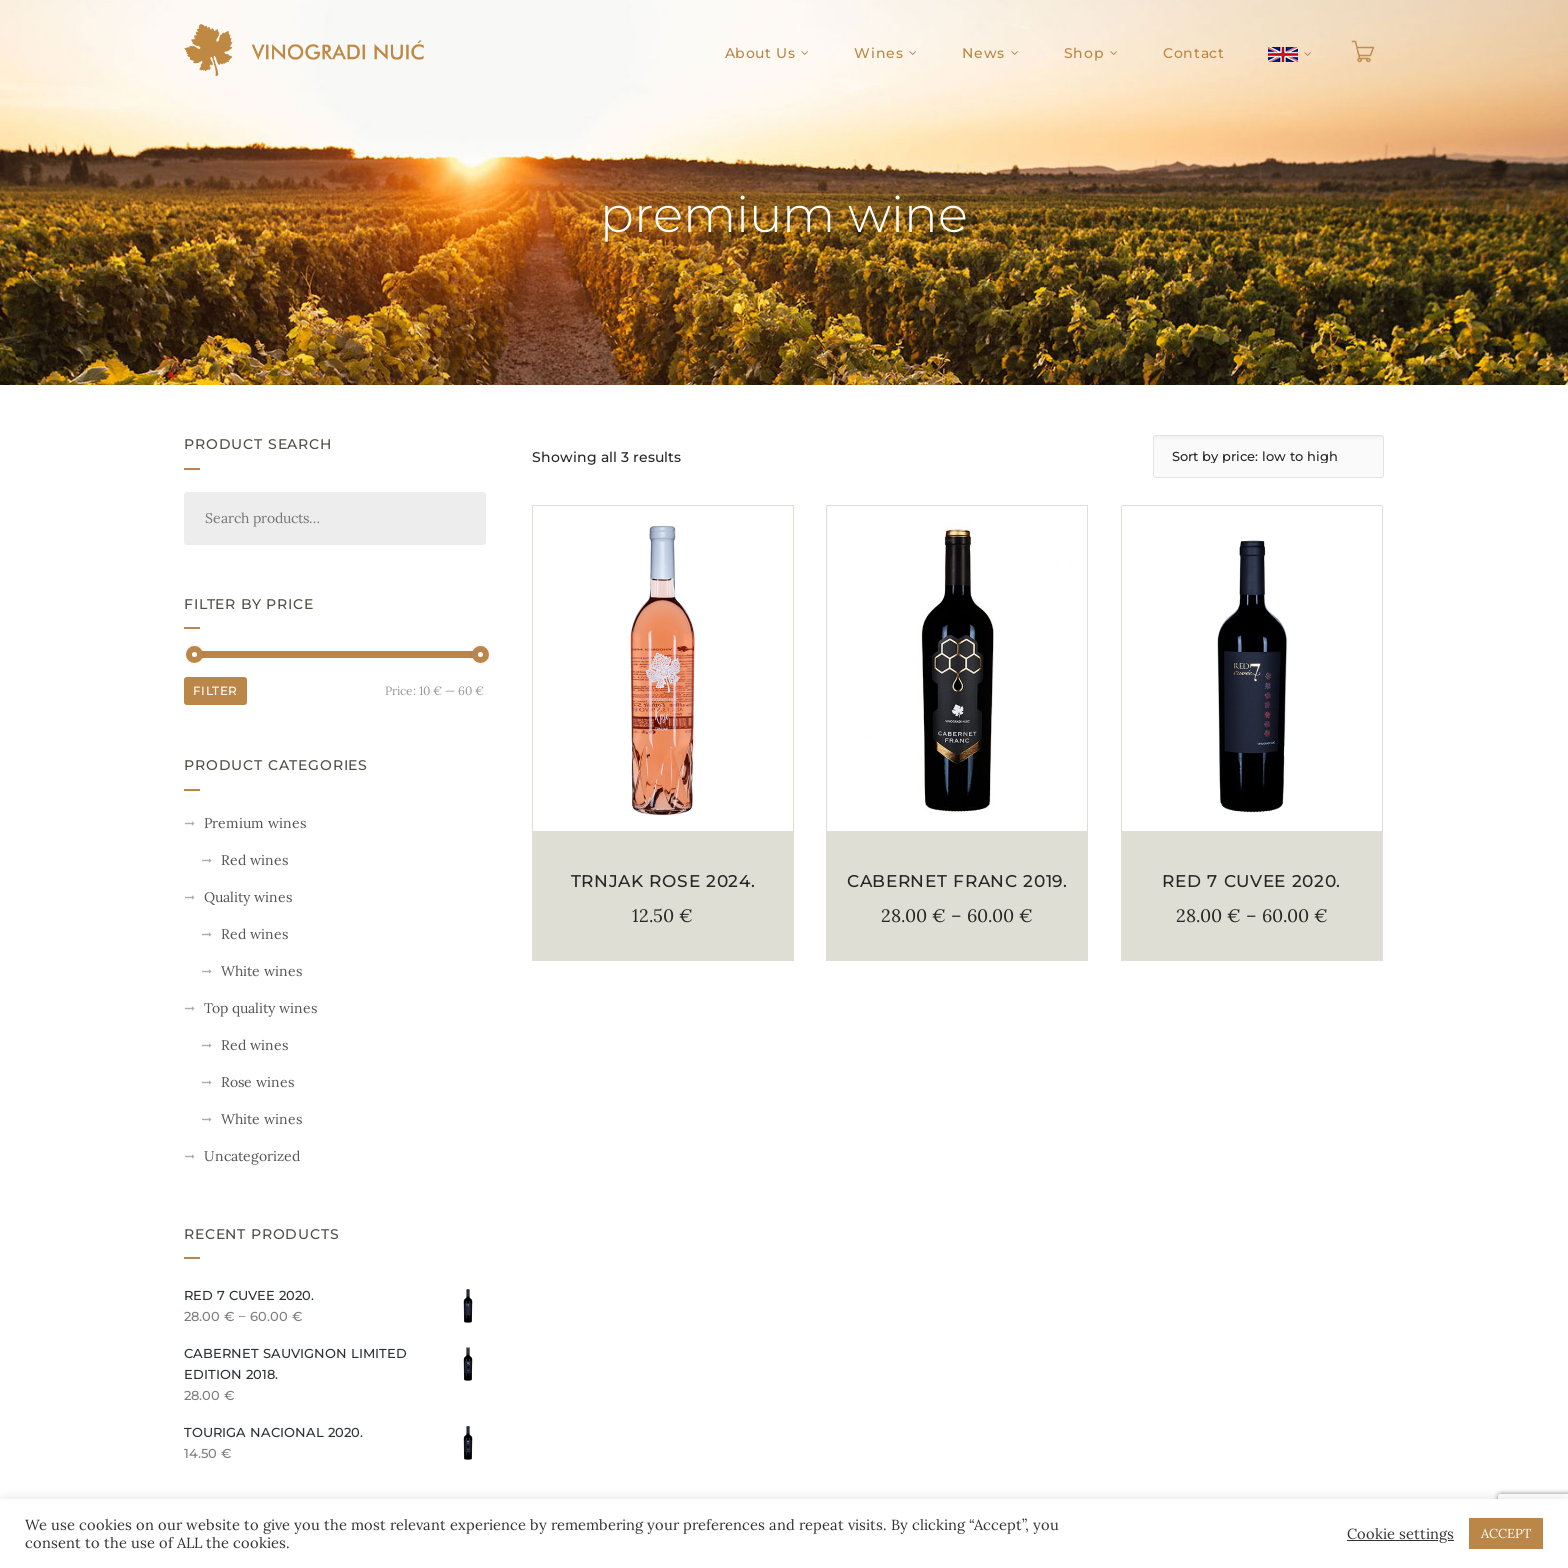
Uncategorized (252, 1156)
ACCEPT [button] (1506, 1533)
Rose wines (257, 1082)
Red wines (254, 860)
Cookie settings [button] (1400, 1534)
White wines (261, 971)
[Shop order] (1268, 456)
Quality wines (248, 897)
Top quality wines (260, 1008)
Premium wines (255, 823)
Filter (215, 690)
